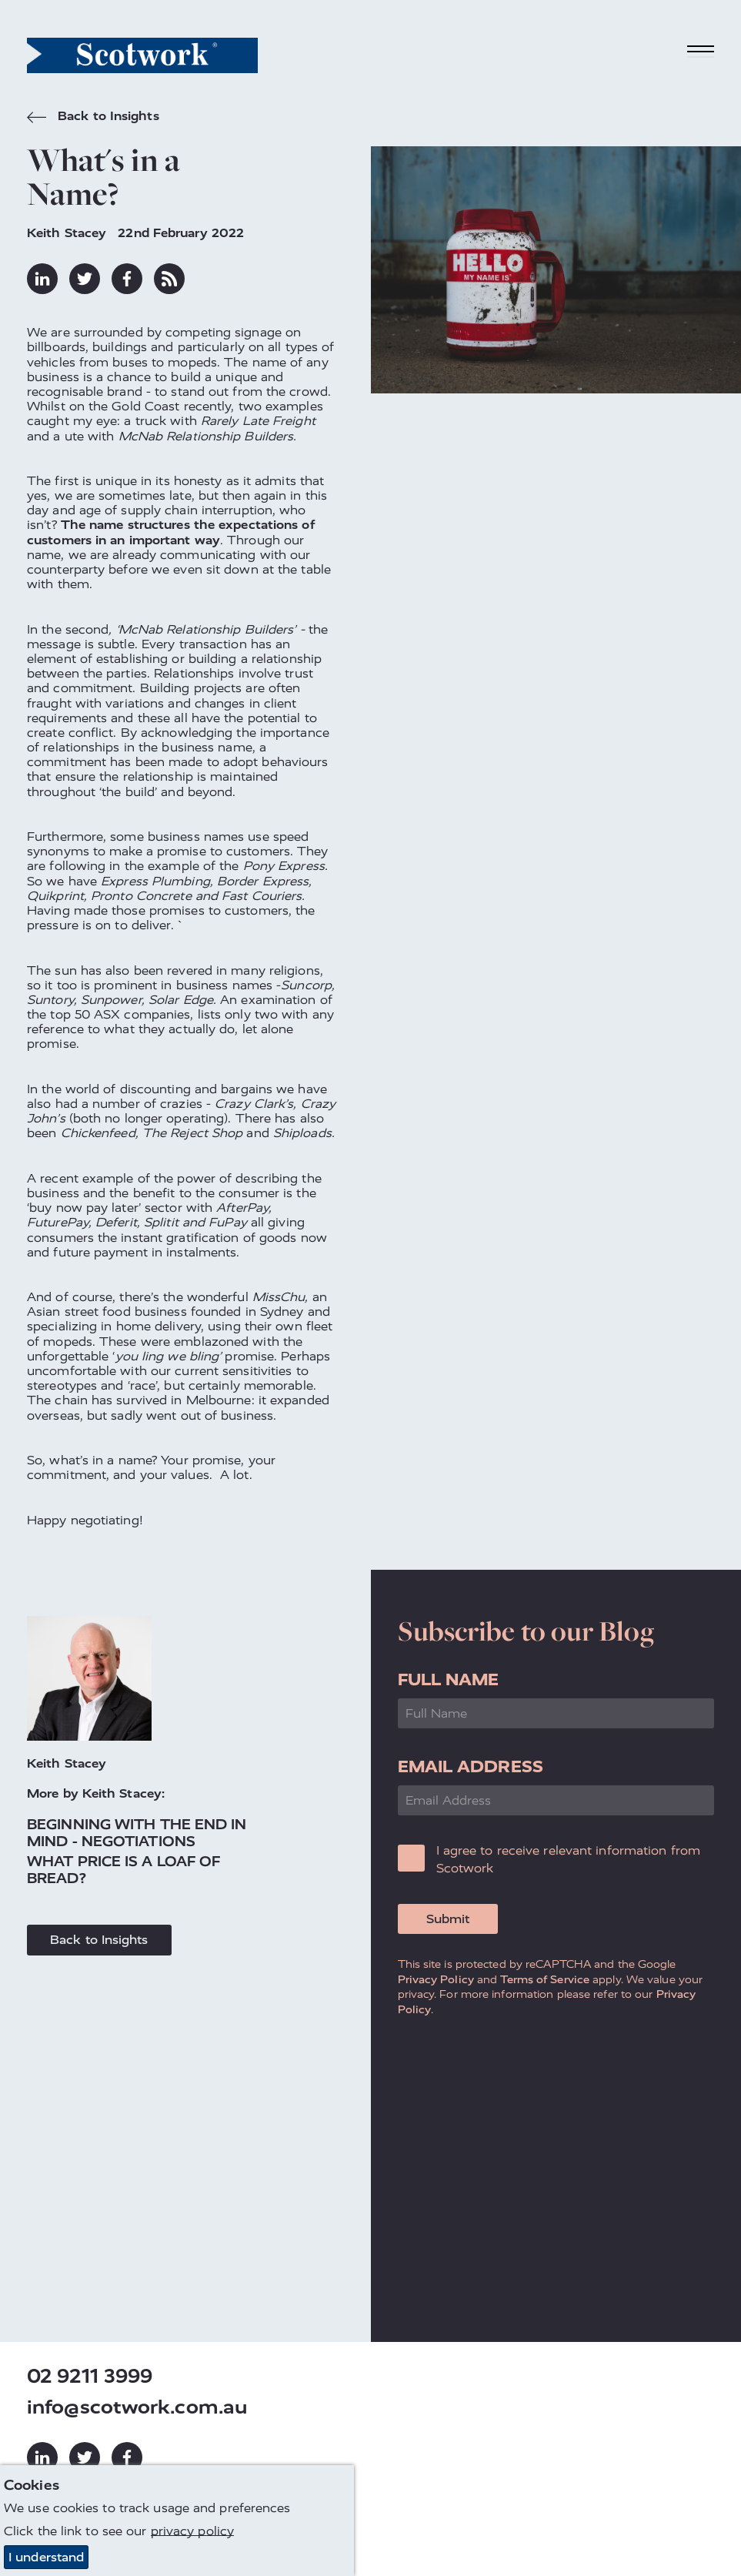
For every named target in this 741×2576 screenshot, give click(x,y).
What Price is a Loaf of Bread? (123, 1869)
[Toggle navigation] (701, 52)
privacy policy (192, 2531)
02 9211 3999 (89, 2376)
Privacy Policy (436, 1979)
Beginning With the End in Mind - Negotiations (137, 1832)
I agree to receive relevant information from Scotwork (568, 1859)
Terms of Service (544, 1979)
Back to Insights (93, 118)
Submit (447, 1919)
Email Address (470, 1766)
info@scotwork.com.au (137, 2407)
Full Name (448, 1679)
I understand (46, 2557)
